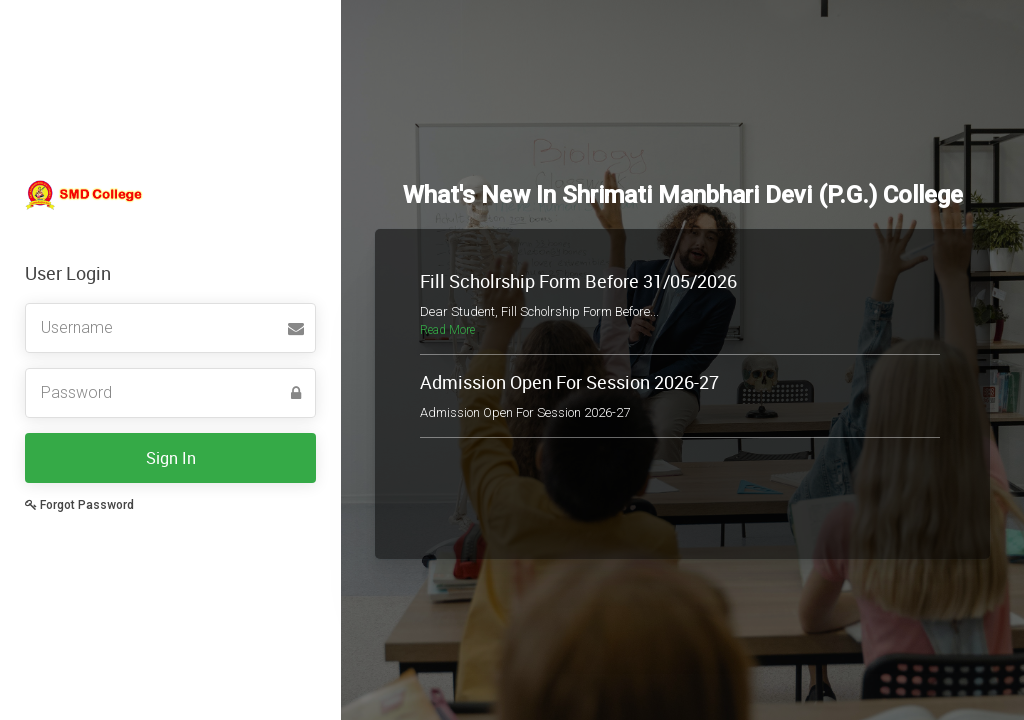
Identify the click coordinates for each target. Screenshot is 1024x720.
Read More (447, 330)
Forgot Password (79, 505)
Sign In (171, 458)
